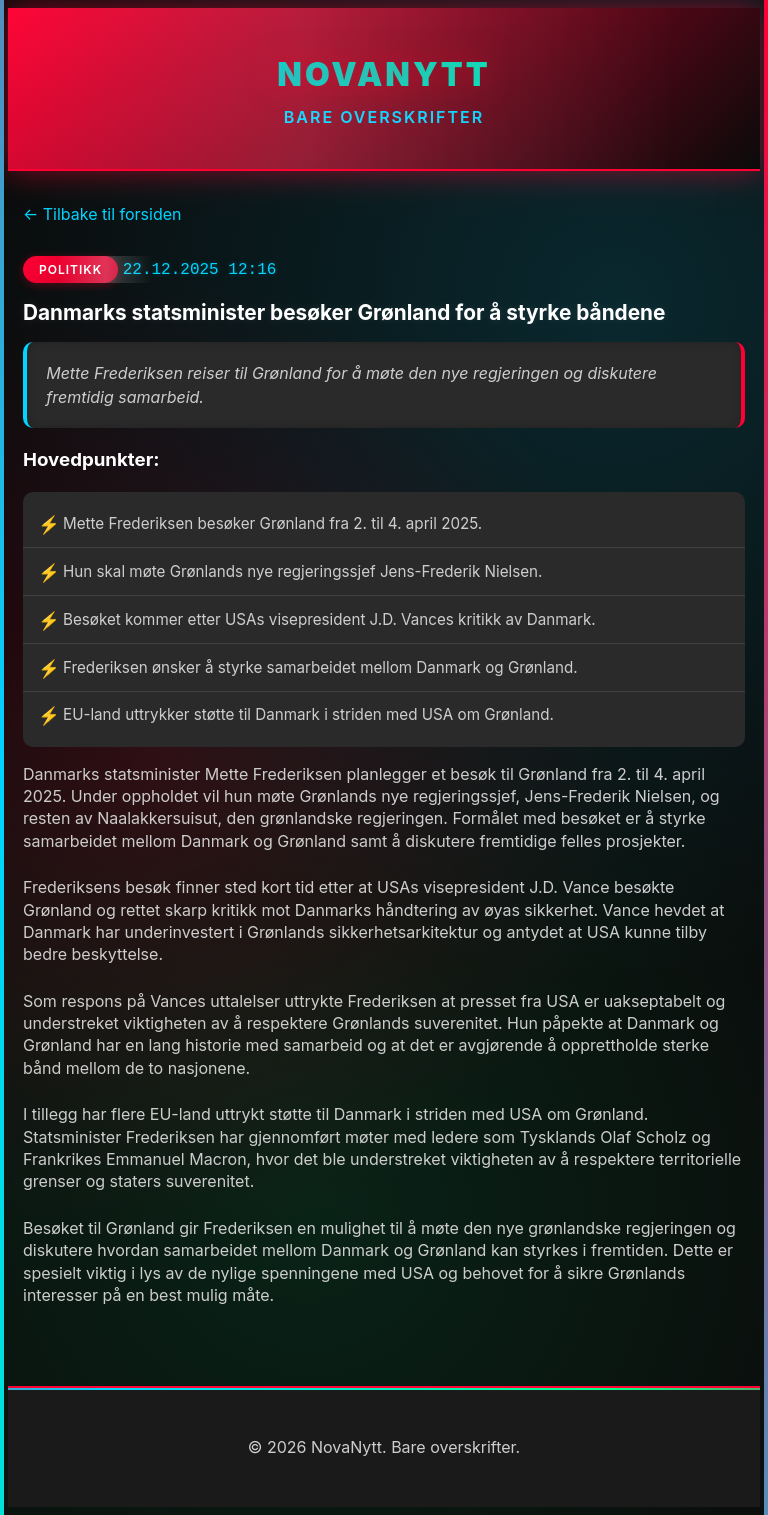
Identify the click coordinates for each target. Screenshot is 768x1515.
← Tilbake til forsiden (102, 214)
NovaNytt (383, 74)
